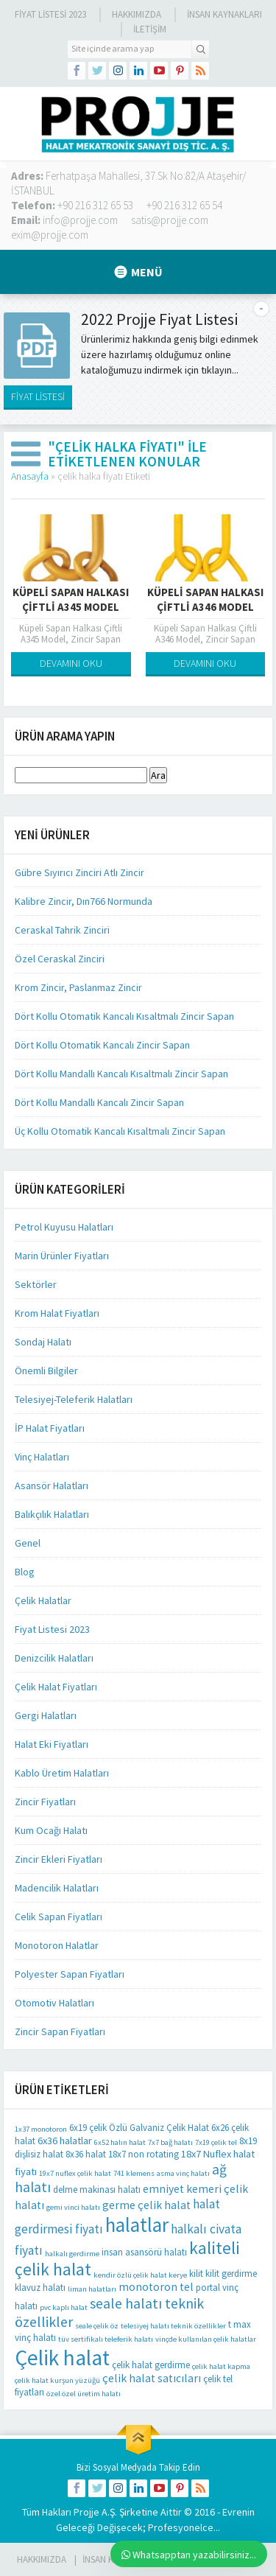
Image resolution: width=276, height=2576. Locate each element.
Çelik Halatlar (43, 1600)
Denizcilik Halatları (54, 1658)
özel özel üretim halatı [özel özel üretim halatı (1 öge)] (83, 2393)
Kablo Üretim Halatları (62, 1772)
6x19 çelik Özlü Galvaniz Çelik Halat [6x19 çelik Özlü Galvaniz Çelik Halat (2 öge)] (139, 2127)
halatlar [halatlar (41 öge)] (137, 2224)
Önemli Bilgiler (46, 1370)
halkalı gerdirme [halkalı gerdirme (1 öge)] (72, 2253)
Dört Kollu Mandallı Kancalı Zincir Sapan (99, 1102)
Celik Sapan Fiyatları (58, 1916)
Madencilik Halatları (57, 1887)
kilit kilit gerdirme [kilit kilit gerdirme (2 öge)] (223, 2273)
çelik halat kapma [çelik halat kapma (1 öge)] (221, 2366)
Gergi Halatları (46, 1715)
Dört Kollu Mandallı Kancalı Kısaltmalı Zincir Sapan (121, 1073)
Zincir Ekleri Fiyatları (58, 1859)
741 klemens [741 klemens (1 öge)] (134, 2173)
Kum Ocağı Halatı (51, 1830)
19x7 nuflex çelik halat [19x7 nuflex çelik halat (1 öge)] (75, 2173)
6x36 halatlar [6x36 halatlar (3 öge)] (65, 2140)
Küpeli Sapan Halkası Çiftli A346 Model (205, 599)
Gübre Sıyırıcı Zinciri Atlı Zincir (79, 872)
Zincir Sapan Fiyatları (60, 2031)
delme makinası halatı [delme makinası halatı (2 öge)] (97, 2189)
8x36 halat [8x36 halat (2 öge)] (86, 2154)
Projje (86, 2512)
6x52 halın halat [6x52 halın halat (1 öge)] (120, 2142)
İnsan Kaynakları (224, 14)
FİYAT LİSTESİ (38, 396)
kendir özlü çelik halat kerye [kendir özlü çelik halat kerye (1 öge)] (140, 2275)
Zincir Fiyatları (45, 1801)
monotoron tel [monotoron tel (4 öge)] (156, 2287)
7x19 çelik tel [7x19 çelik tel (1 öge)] (216, 2142)
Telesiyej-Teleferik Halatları (73, 1399)
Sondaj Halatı (43, 1341)
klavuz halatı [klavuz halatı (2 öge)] (40, 2287)
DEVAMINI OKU (71, 663)
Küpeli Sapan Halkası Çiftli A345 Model (71, 599)
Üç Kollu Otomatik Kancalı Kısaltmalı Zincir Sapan (120, 1131)
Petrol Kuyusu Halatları (64, 1226)
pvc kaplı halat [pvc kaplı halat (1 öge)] (64, 2307)
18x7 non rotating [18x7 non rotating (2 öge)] (143, 2154)
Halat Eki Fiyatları (51, 1744)
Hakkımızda (136, 14)
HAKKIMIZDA (41, 2559)
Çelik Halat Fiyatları (56, 1686)
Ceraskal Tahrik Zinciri (62, 930)
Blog (25, 1571)
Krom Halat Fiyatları (57, 1313)
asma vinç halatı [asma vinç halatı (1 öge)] (183, 2173)
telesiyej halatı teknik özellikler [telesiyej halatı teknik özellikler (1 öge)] (173, 2326)
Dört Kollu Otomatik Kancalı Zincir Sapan (102, 1044)
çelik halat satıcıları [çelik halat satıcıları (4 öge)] (151, 2378)
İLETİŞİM (149, 29)
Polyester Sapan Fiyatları (69, 1974)
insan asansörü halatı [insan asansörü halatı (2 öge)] (144, 2252)
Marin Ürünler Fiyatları (62, 1255)
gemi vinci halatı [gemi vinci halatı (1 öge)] (73, 2207)
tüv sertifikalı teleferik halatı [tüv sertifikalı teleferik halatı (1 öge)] (105, 2339)
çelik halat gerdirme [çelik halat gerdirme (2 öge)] (151, 2365)
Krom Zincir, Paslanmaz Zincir (78, 987)
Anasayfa (30, 476)
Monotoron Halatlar (57, 1945)
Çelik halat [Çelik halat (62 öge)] (62, 2357)
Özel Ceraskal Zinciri (60, 958)
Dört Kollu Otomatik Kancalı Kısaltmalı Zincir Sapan (124, 1016)
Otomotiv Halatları (54, 2002)
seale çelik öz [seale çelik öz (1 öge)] (96, 2326)
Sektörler (36, 1284)
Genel (27, 1543)
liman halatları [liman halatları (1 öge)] (92, 2289)
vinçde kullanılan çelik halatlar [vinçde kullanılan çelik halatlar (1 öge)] (205, 2339)
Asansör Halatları (51, 1485)
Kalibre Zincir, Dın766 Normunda (83, 901)
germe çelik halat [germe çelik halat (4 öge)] (146, 2205)
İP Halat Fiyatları (50, 1428)
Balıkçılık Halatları (52, 1514)
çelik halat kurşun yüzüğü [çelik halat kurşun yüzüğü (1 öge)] (57, 2380)
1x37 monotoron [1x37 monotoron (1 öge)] (41, 2129)
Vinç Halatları (42, 1456)
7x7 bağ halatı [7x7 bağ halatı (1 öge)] (170, 2142)
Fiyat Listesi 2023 (50, 14)
